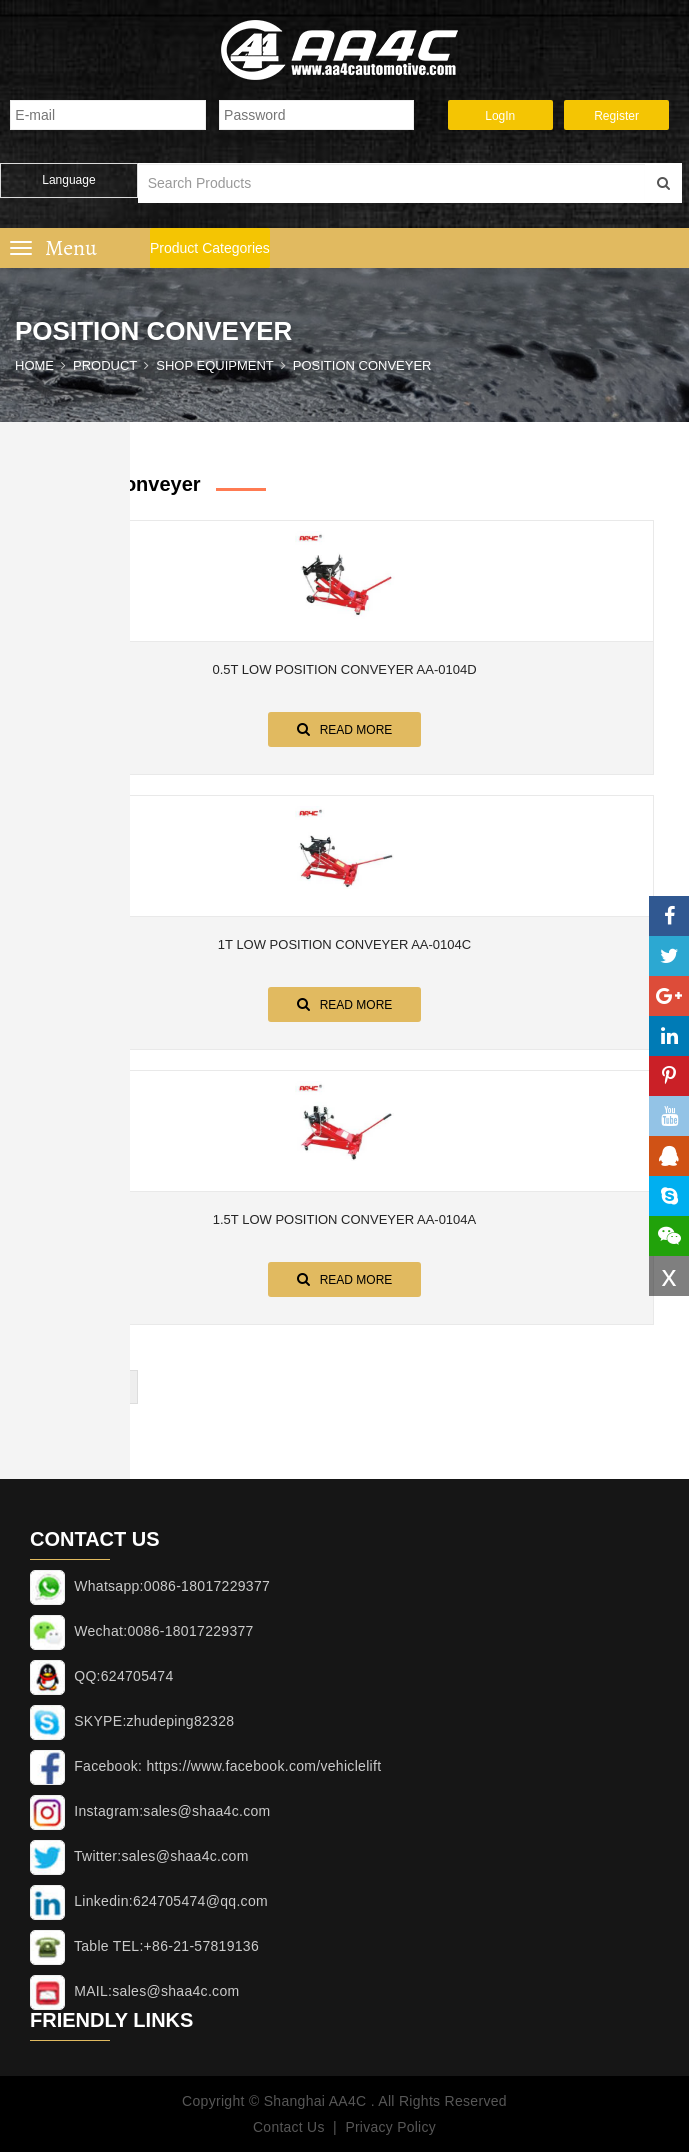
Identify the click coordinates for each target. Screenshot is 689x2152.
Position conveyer (362, 365)
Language (68, 180)
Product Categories (210, 248)
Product (105, 365)
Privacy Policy (390, 2127)
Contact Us (288, 2127)
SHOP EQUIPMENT (215, 365)
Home (34, 365)
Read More (345, 729)
